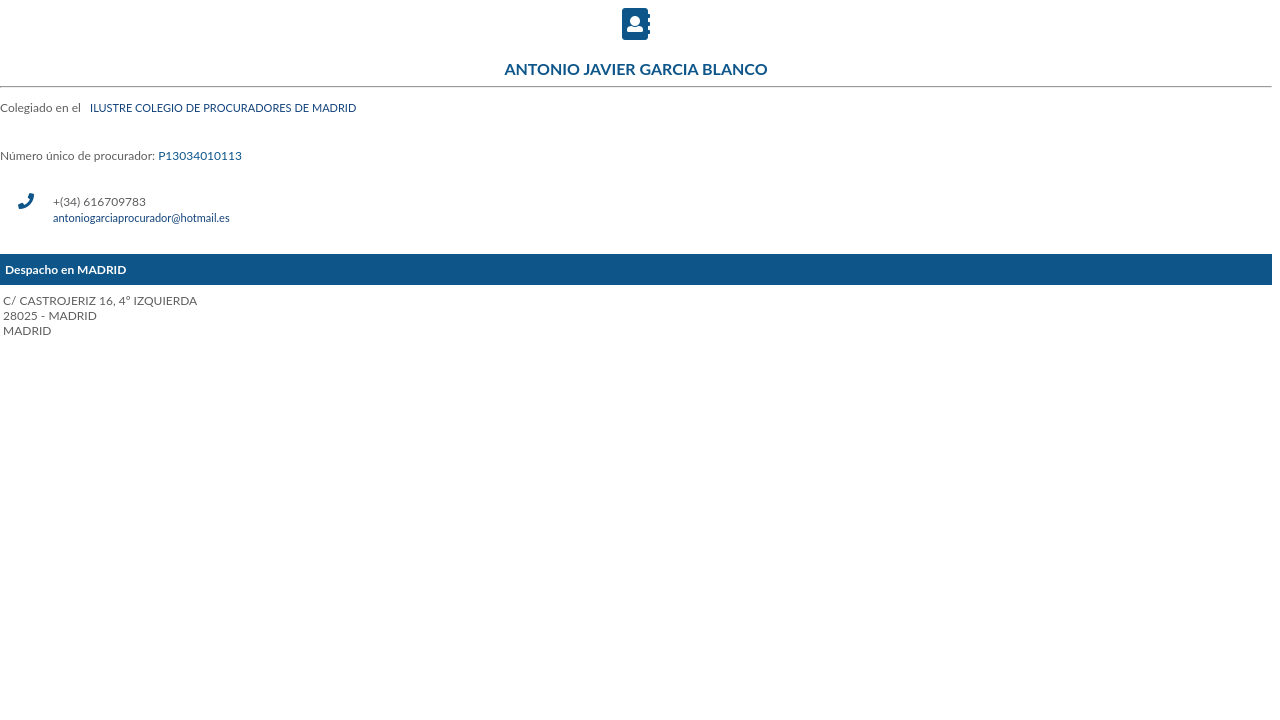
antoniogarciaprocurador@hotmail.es (141, 217)
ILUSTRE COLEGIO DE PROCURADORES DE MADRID (223, 107)
